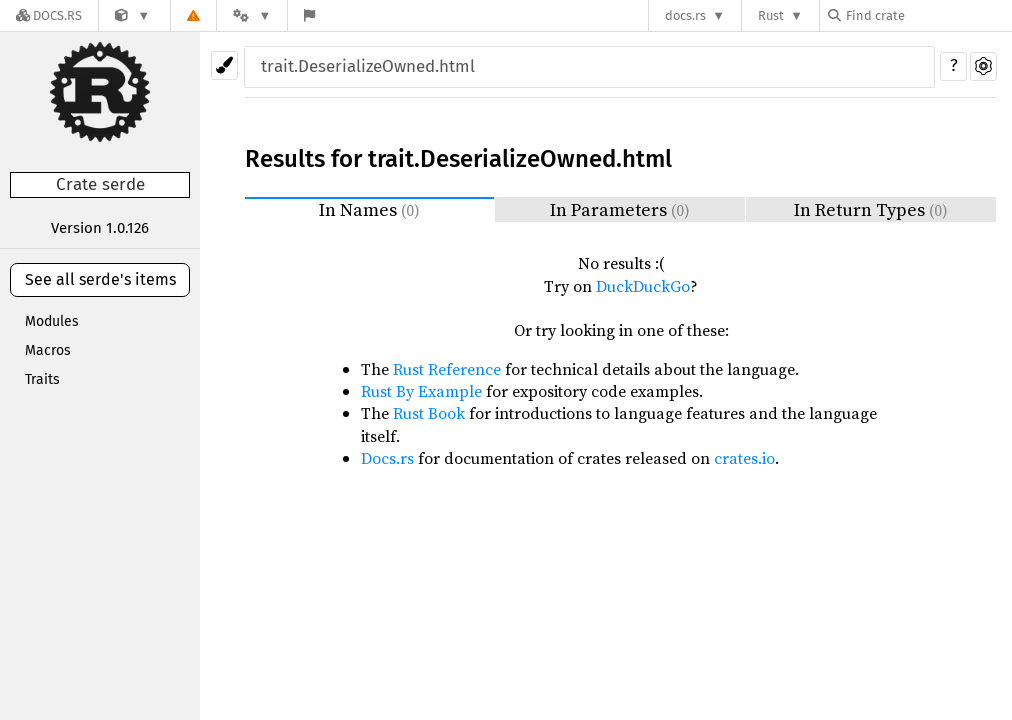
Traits (42, 379)
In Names (369, 209)
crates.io (744, 458)
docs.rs (685, 15)
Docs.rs (387, 458)
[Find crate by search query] (928, 15)
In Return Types (871, 209)
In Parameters (620, 209)
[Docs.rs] (49, 15)
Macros (48, 350)
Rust (771, 15)
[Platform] (252, 15)
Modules (52, 321)
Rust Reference (447, 369)
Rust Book (429, 413)
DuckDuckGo (643, 286)
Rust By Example (421, 391)
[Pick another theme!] (224, 65)
